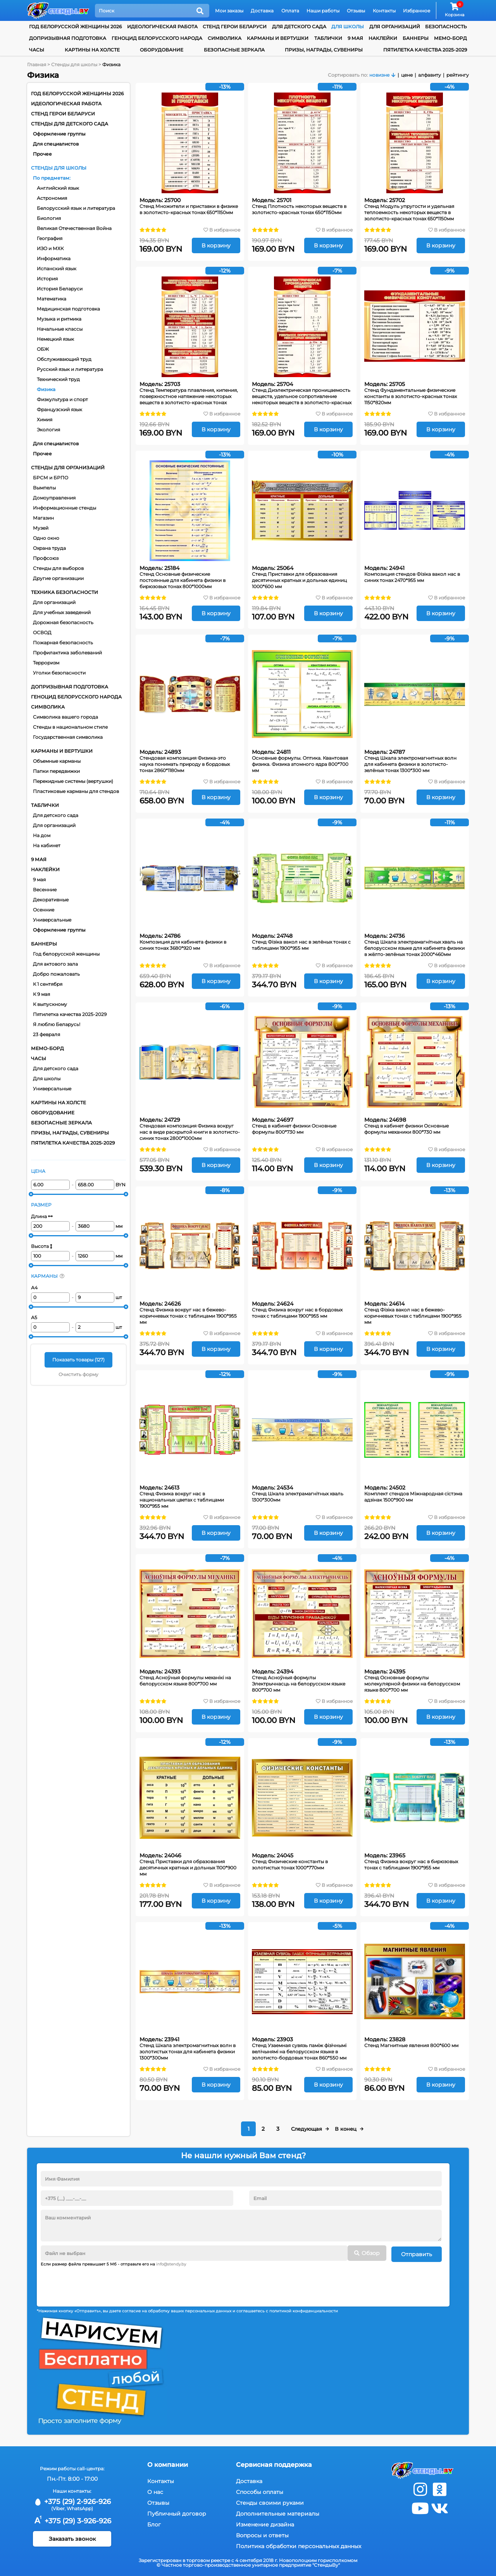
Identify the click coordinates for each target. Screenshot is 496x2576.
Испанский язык (56, 268)
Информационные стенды (64, 508)
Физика (46, 389)
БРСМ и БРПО (50, 478)
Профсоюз (46, 558)
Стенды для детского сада (69, 124)
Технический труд (58, 379)
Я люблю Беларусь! (56, 1024)
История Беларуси (60, 289)
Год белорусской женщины (66, 954)
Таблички (328, 38)
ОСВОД (42, 632)
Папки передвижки (56, 771)
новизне (379, 75)
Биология (49, 218)
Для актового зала (55, 964)
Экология (48, 429)
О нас (155, 2490)
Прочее (42, 154)
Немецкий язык (55, 339)
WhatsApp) (80, 2507)
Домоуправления (54, 498)
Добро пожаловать (56, 974)
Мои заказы (229, 11)
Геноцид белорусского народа (157, 38)
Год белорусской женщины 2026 (75, 26)
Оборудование (161, 50)
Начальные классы (60, 329)
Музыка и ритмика (59, 319)
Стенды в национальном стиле (70, 727)
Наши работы (323, 11)
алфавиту (429, 75)
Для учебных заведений (62, 612)
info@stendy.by (171, 2263)
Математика (51, 299)
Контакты (384, 11)
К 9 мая (41, 994)
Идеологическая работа (162, 26)
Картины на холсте (92, 50)
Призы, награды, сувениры (324, 50)
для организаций (394, 26)
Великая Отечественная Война (74, 228)
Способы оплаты (259, 2490)
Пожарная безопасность (63, 642)
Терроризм (46, 663)
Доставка (262, 11)
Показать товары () (78, 1360)
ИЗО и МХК (50, 248)
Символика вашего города (65, 717)
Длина (42, 1216)
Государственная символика (68, 737)
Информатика (54, 258)
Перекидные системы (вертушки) (73, 781)
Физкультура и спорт (62, 399)
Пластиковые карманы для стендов (76, 791)
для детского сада (299, 26)
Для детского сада (55, 815)
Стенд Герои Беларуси (235, 26)
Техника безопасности (64, 592)
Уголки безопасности (59, 673)
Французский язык (59, 409)
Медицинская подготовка (68, 309)
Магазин (43, 518)
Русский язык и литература (70, 369)
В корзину (216, 245)
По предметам (51, 178)
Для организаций (54, 602)
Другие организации (58, 578)
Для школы (46, 1078)
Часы (36, 50)
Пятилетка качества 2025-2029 (425, 50)
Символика (224, 38)
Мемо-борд (450, 38)
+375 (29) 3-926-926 (72, 2519)
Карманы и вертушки (277, 38)
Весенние (45, 889)
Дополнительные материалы (277, 2512)
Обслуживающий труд (64, 359)
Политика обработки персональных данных (298, 2544)
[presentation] (99, 2282)
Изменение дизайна (265, 2522)
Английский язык (58, 188)
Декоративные (51, 900)
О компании (167, 2463)
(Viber (58, 2507)
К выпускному (50, 1004)
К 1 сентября (47, 984)
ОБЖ (43, 349)
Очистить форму (78, 1374)
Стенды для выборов (58, 568)
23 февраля (46, 1034)
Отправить (416, 2253)
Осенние (43, 910)
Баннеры (416, 38)
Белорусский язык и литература (76, 208)
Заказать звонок (72, 2537)
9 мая (355, 38)
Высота (41, 1246)
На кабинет (46, 845)
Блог (154, 2522)
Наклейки (383, 38)
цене (407, 75)
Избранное (416, 11)
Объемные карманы (57, 761)
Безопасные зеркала (234, 50)
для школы (347, 26)
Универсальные (52, 920)
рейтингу (457, 75)
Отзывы (356, 11)
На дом (41, 835)
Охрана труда (49, 548)
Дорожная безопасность (63, 622)
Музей (40, 528)
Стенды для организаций (68, 467)
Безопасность (446, 26)
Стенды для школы (58, 168)
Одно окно (46, 538)
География (49, 238)
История (47, 278)
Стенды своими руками (270, 2501)
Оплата (290, 11)
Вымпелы (44, 488)
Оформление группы (59, 134)
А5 (34, 1317)
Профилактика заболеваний (67, 653)
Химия (44, 419)
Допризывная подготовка (67, 38)
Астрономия (52, 198)
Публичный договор (176, 2512)
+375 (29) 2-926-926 (72, 2500)
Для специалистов (56, 144)
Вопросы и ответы (262, 2533)
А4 (34, 1288)
